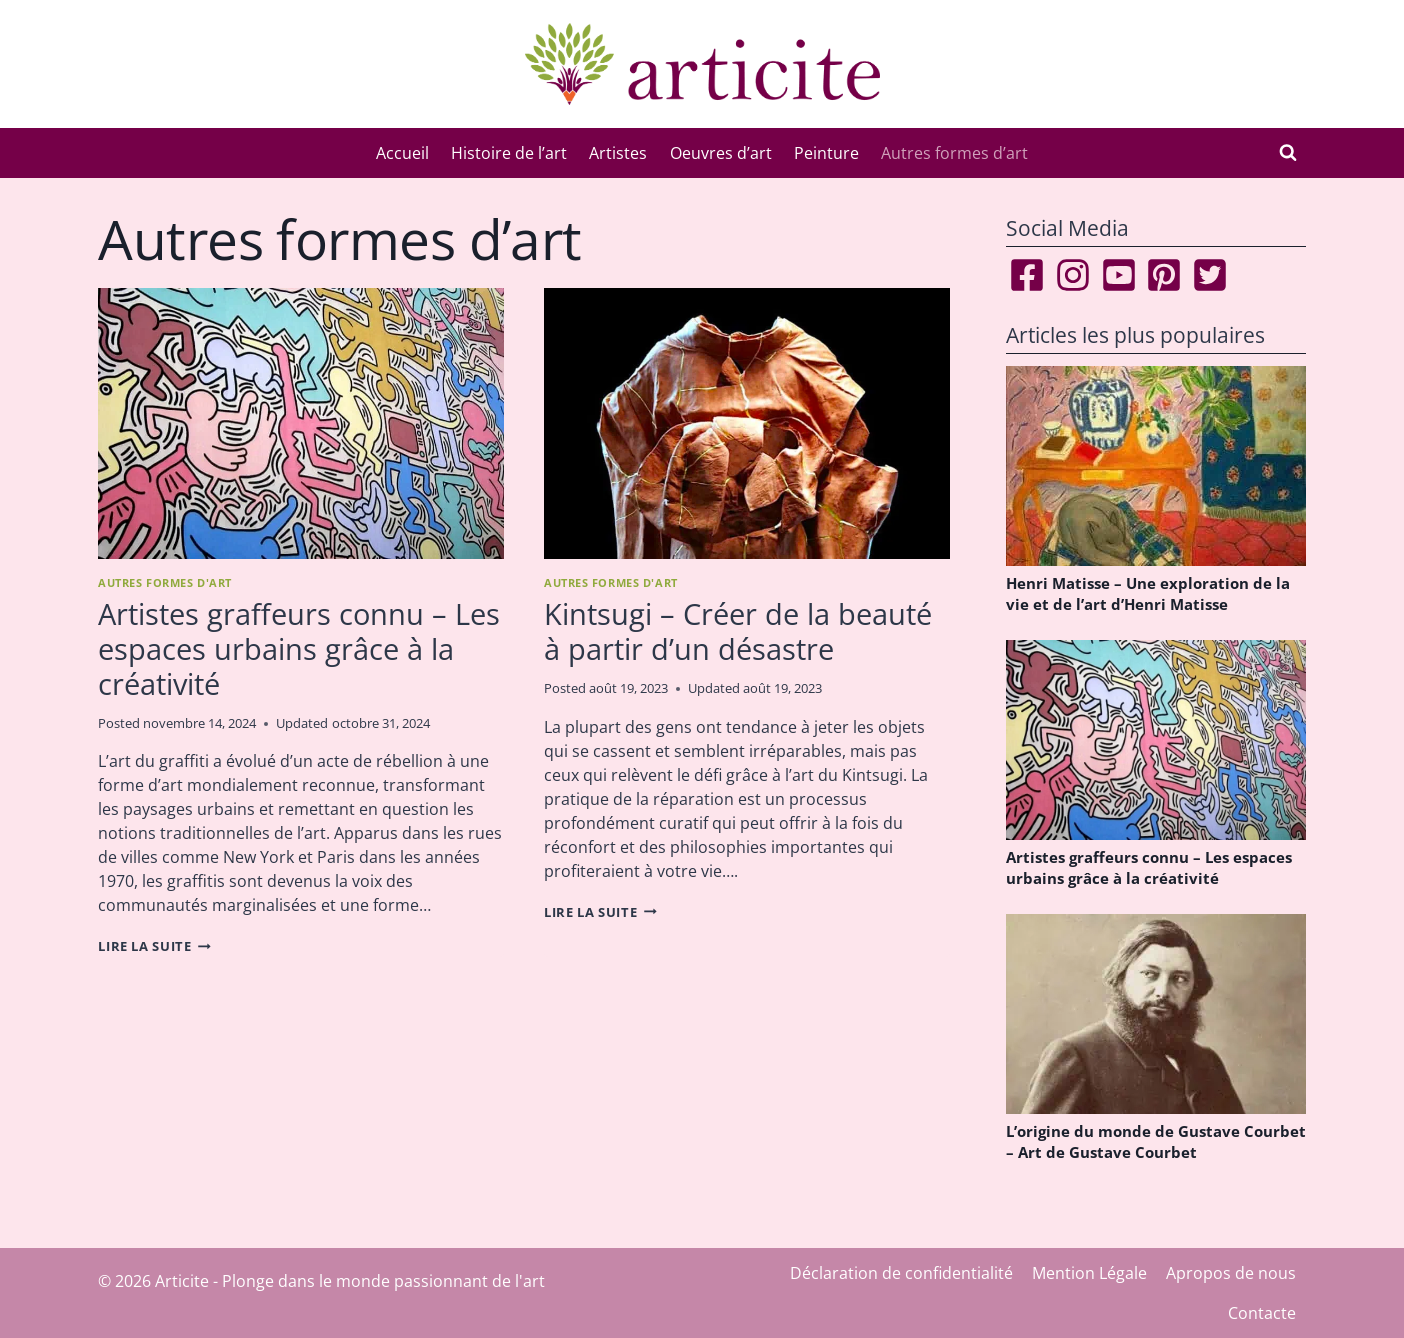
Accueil (402, 153)
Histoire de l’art (509, 153)
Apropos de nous (1231, 1273)
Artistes (618, 153)
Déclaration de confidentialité (901, 1273)
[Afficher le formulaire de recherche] (1288, 153)
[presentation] (301, 423)
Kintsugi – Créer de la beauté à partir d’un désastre (738, 631)
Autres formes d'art (165, 582)
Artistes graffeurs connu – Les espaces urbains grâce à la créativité (299, 648)
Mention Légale (1089, 1273)
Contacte (1262, 1313)
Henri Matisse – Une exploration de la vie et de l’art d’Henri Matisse (1148, 593)
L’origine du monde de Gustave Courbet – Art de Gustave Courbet (1156, 1141)
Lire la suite (154, 946)
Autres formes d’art (954, 153)
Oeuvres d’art (721, 153)
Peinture (826, 153)
